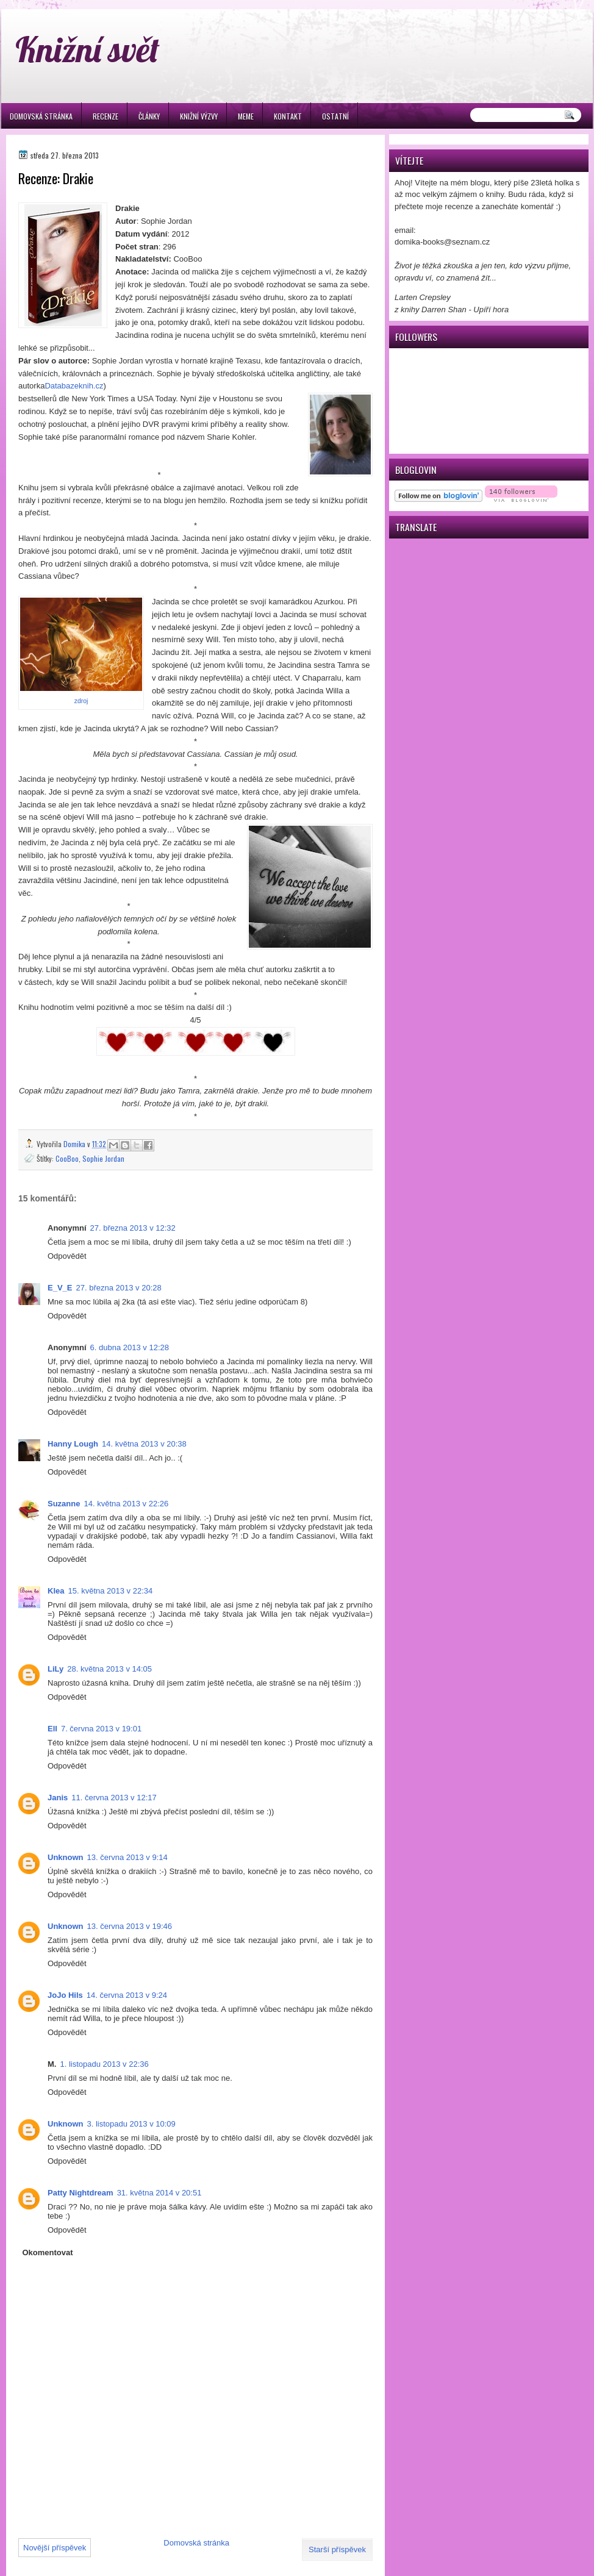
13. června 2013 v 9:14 (127, 1857)
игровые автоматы (97, 5)
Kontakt (288, 116)
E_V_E (60, 1287)
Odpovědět (67, 1256)
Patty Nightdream (80, 2192)
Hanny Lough (73, 1443)
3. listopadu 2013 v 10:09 (131, 2123)
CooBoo (67, 1158)
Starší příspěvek (337, 2549)
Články (149, 116)
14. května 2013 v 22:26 (126, 1503)
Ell (52, 1728)
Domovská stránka (41, 116)
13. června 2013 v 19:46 (130, 1926)
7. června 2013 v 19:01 (101, 1728)
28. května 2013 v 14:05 (109, 1668)
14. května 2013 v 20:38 (144, 1443)
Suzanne (64, 1503)
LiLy (55, 1668)
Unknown (66, 1857)
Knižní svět (87, 49)
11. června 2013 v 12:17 (114, 1797)
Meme (246, 116)
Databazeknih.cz (74, 385)
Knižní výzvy (199, 116)
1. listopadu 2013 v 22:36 (104, 2064)
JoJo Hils (65, 1995)
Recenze (105, 116)
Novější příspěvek (54, 2547)
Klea (56, 1590)
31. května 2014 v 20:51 (159, 2192)
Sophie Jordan (103, 1158)
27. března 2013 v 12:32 (133, 1228)
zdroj (81, 701)
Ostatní (335, 116)
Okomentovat (48, 2252)
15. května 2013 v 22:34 (110, 1590)
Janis (58, 1797)
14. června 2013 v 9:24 (127, 1995)
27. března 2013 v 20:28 (118, 1287)
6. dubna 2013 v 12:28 (129, 1347)
